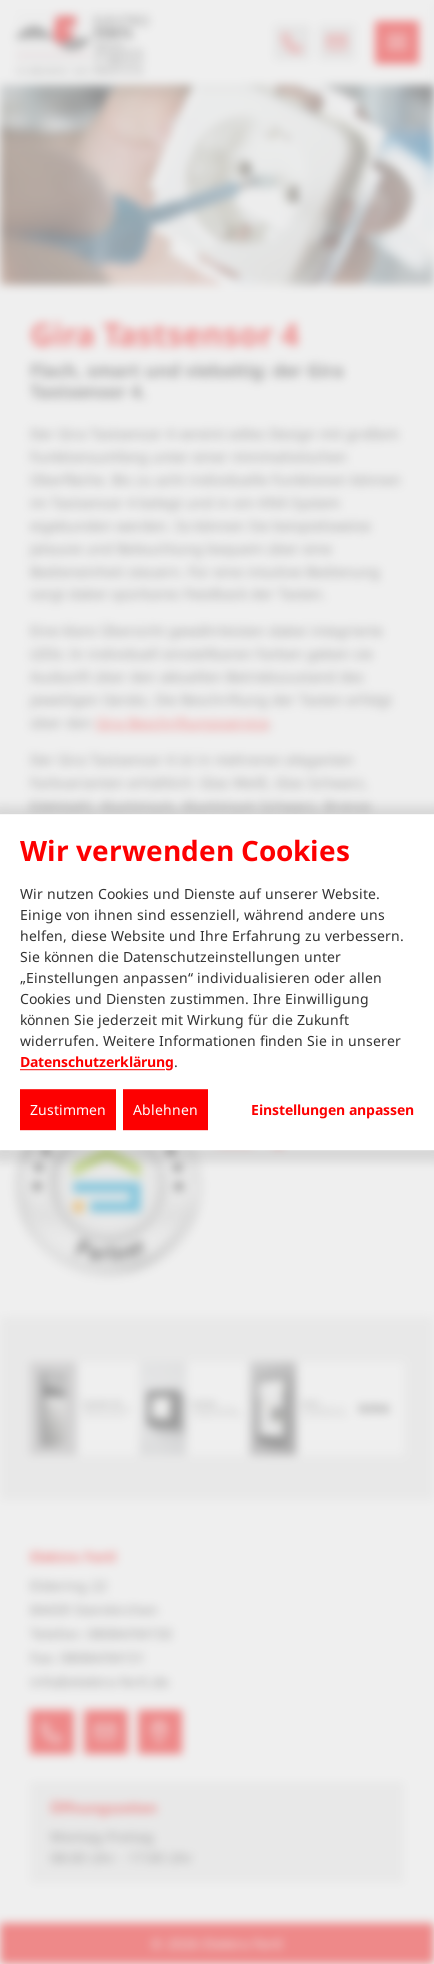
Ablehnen (165, 1109)
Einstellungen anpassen (332, 1110)
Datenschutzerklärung (97, 1061)
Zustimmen (68, 1109)
